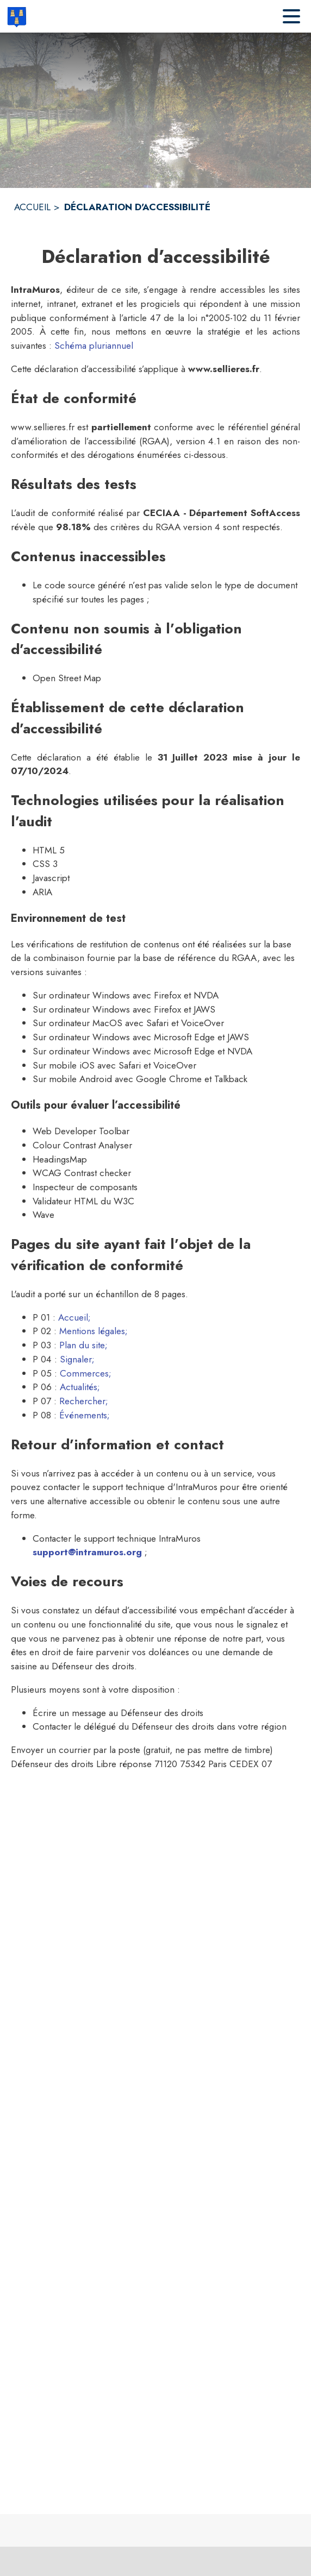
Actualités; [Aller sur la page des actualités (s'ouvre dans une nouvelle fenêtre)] (80, 1386)
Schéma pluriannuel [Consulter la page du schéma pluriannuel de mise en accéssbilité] (93, 345)
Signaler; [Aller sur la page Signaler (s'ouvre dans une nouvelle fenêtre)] (77, 1359)
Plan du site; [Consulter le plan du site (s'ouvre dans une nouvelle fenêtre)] (83, 1345)
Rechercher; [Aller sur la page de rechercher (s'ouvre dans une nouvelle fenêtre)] (83, 1401)
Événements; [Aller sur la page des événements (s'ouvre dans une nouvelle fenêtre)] (84, 1415)
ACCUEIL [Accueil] (32, 206)
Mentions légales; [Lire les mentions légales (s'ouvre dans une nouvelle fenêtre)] (93, 1330)
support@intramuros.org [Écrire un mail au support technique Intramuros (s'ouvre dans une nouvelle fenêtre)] (87, 1552)
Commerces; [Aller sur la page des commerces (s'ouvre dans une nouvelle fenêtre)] (85, 1373)
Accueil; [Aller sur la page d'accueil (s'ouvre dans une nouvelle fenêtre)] (74, 1317)
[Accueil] (16, 16)
